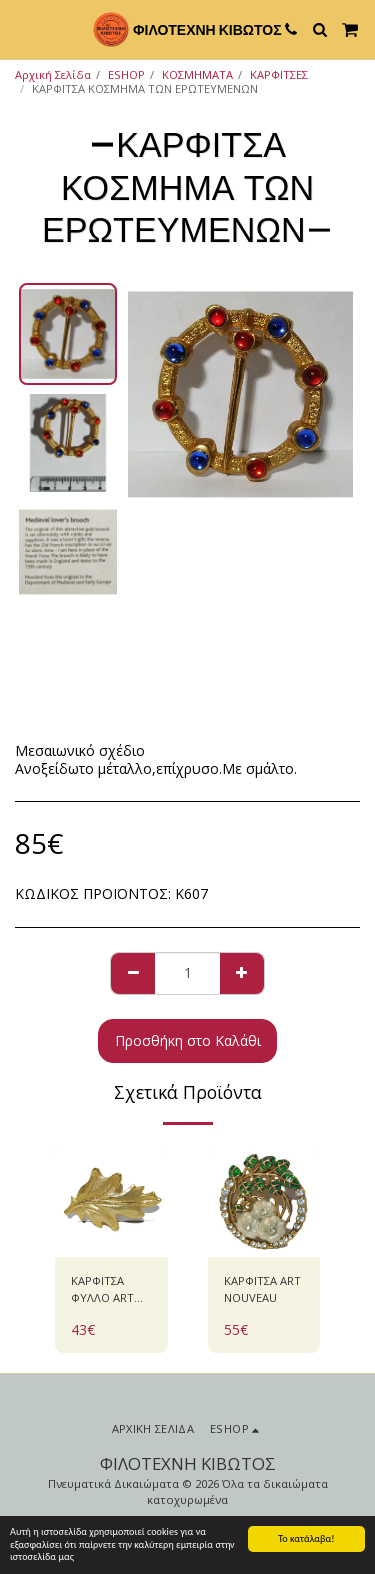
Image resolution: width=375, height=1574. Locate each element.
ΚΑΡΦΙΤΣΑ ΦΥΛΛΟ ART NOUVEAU (102, 1290)
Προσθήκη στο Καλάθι (188, 1040)
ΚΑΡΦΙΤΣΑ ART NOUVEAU (262, 1289)
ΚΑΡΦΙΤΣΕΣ (279, 74)
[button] (22, 28)
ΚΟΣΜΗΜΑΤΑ (197, 74)
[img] (111, 1201)
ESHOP (126, 74)
